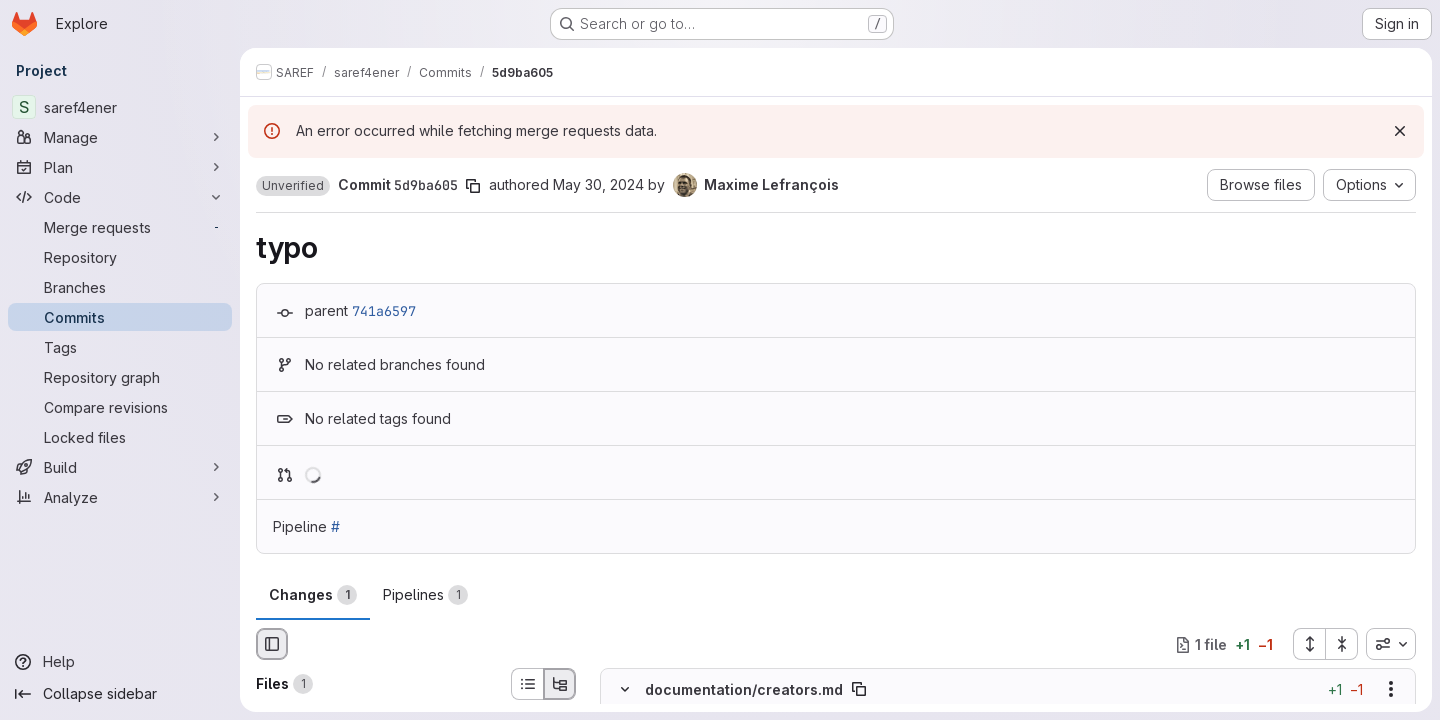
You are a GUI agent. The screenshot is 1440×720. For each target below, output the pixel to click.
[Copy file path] (859, 690)
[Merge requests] (120, 227)
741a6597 (384, 311)
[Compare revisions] (120, 407)
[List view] (527, 684)
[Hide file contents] (625, 690)
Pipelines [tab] (425, 595)
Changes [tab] (313, 595)
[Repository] (120, 257)
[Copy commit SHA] (473, 186)
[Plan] (120, 167)
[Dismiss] (1400, 131)
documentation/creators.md (744, 689)
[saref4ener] (120, 107)
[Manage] (120, 137)
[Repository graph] (120, 377)
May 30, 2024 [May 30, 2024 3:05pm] (598, 184)
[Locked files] (120, 437)
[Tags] (120, 347)
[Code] (120, 197)
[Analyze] (120, 497)
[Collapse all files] (1342, 644)
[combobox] (1391, 644)
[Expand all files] (1309, 644)
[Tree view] (560, 684)
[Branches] (120, 287)
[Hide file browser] (272, 644)
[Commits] (120, 317)
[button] (293, 186)
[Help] (120, 662)
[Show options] (1391, 690)
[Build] (120, 467)
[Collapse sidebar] (120, 694)
